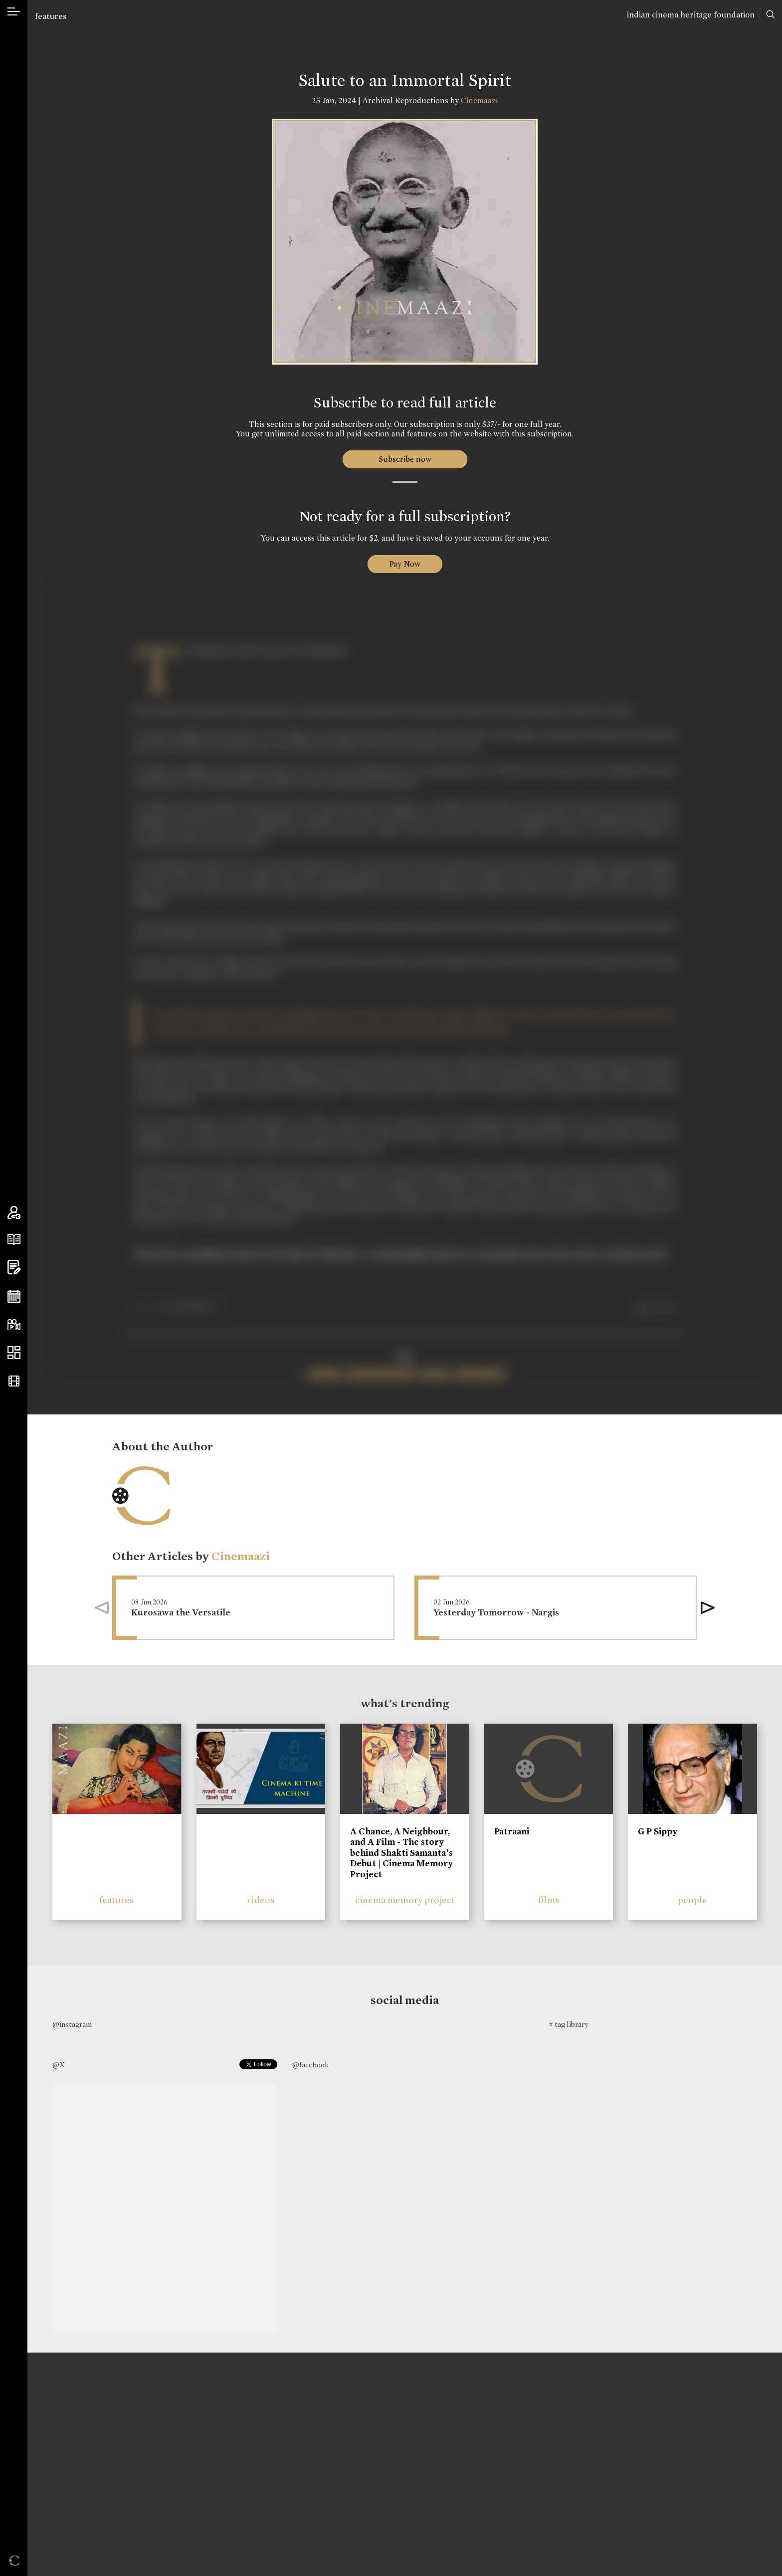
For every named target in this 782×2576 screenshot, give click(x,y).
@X (58, 2064)
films (549, 1900)
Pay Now (405, 564)
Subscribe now (404, 459)
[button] (708, 1607)
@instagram (72, 2024)
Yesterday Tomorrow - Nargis (496, 1612)
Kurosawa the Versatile (180, 1612)
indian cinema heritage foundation (691, 14)
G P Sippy (657, 1831)
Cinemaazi (479, 100)
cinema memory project (405, 1900)
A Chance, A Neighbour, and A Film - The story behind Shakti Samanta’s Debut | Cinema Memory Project (401, 1853)
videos (261, 1900)
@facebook (310, 2064)
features (50, 16)
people (692, 1900)
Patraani (511, 1831)
